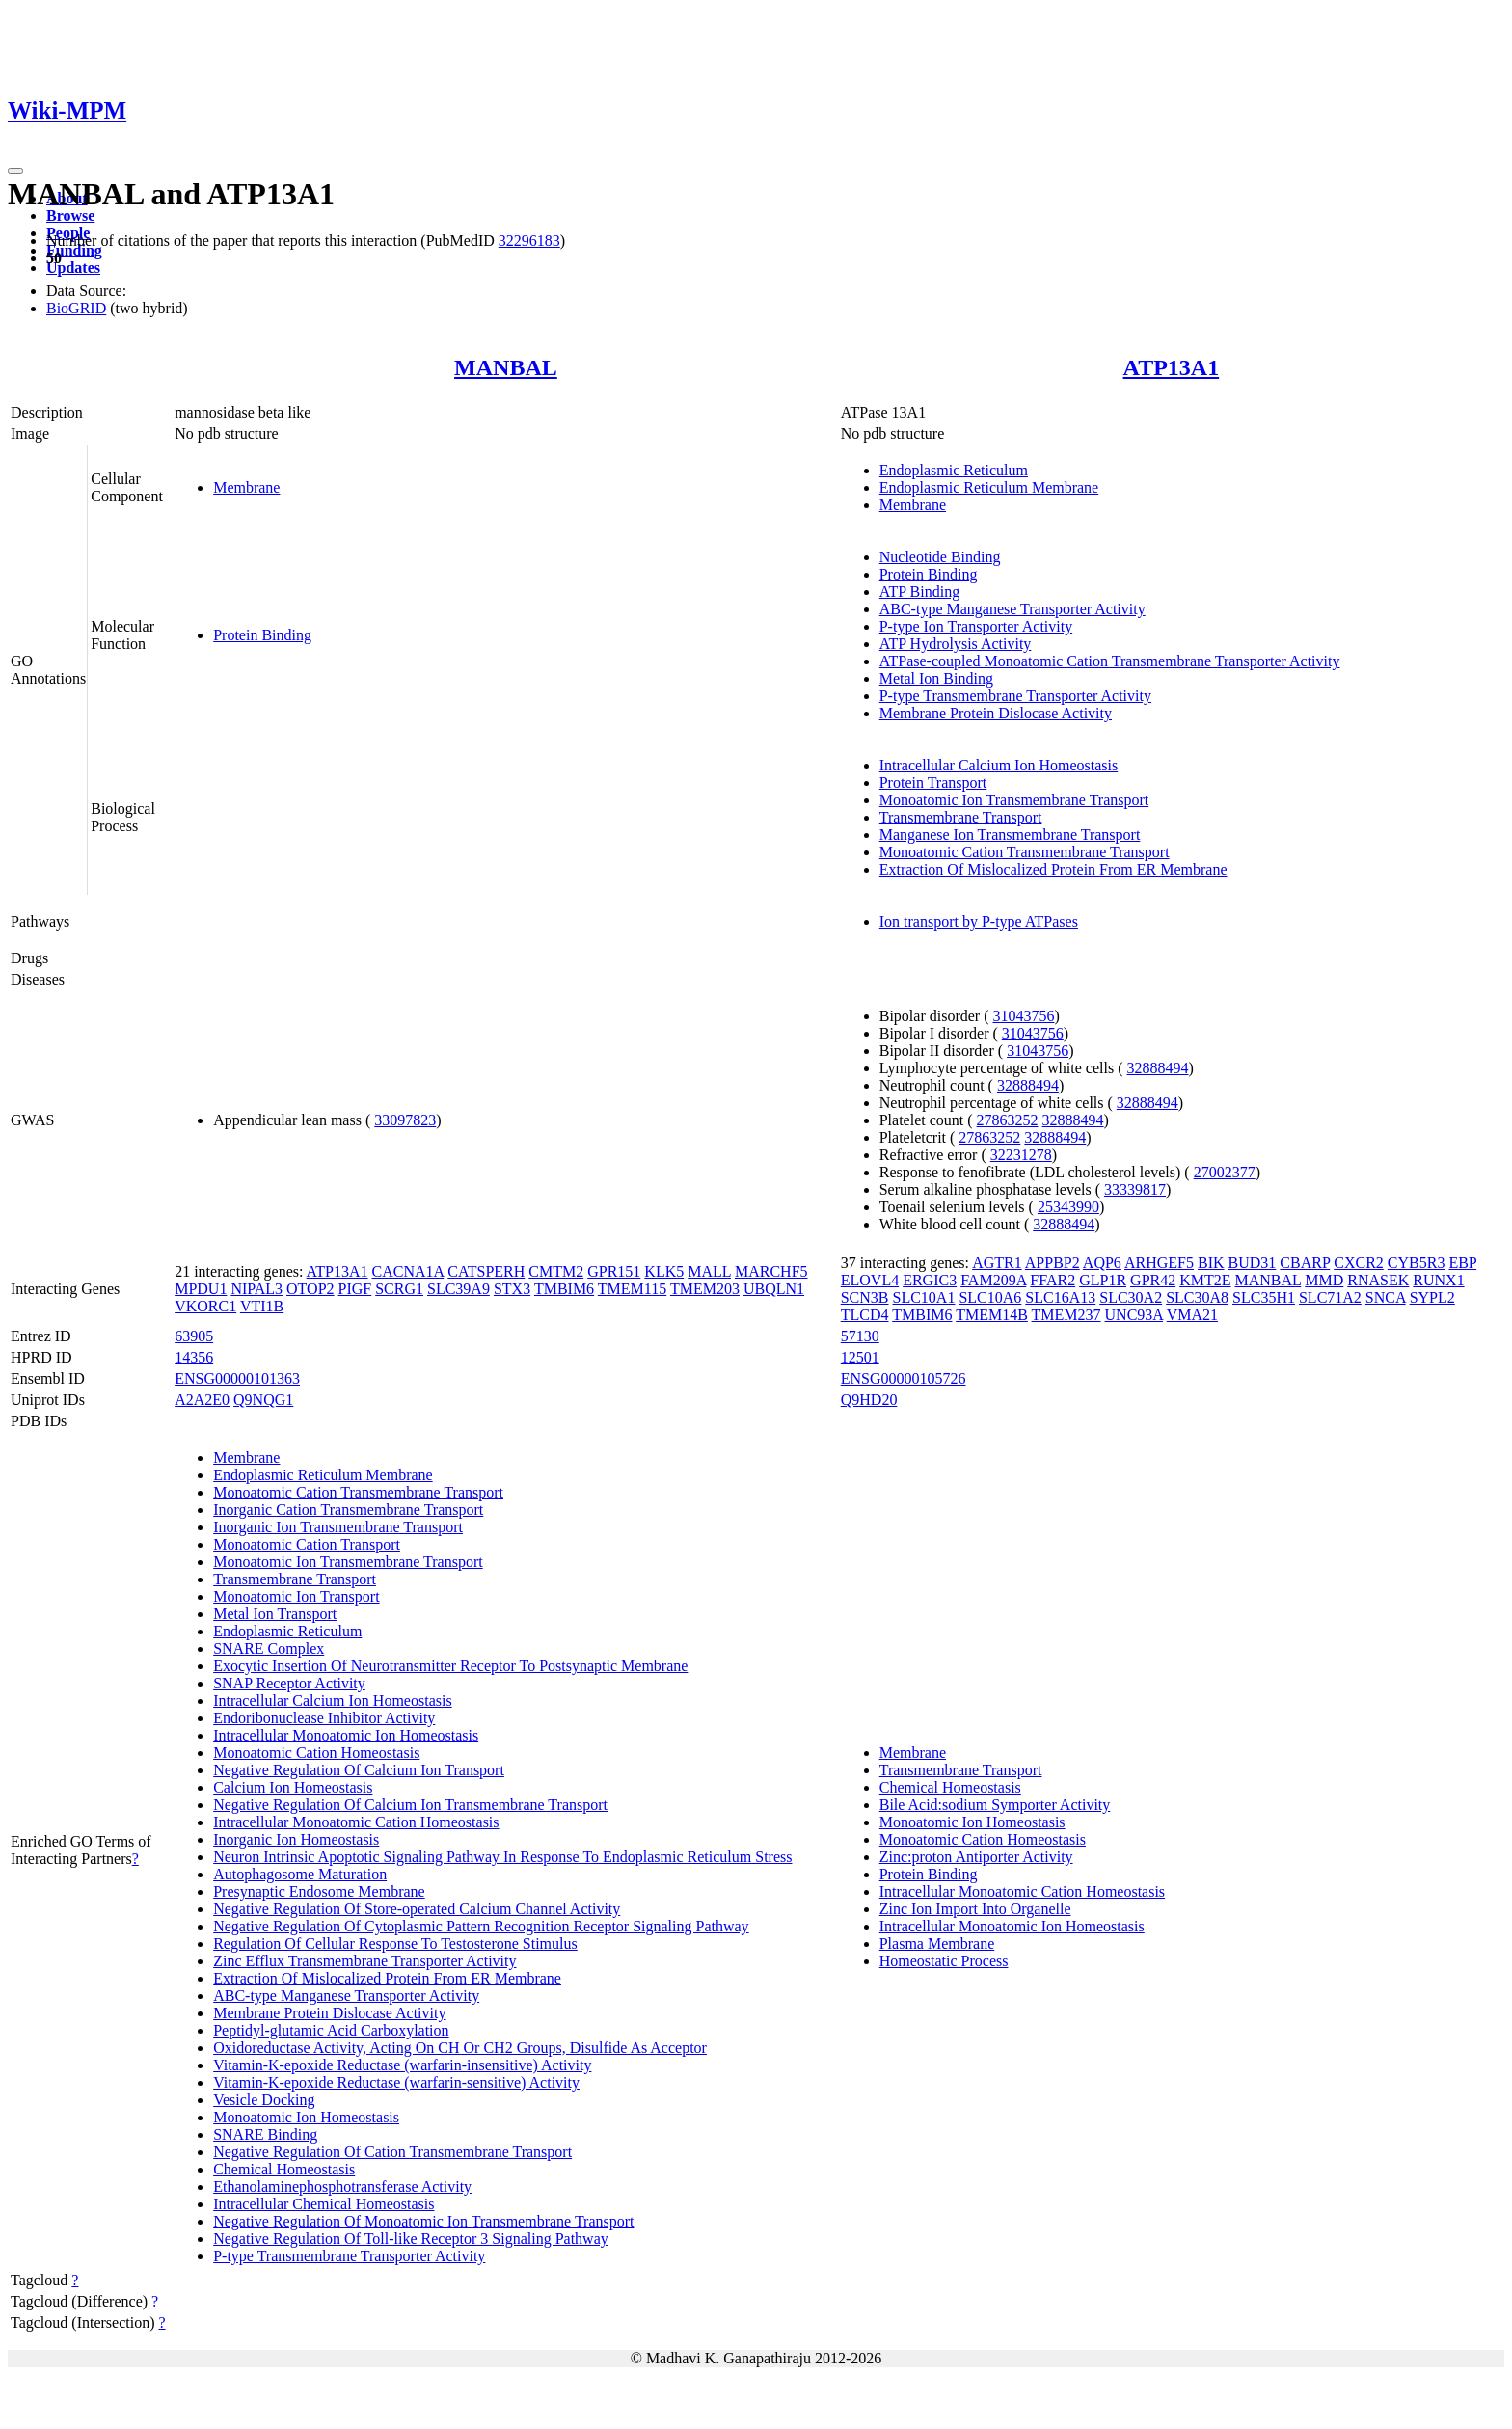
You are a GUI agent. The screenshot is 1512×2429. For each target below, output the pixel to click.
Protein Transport (933, 782)
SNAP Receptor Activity (289, 1683)
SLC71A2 (1330, 1297)
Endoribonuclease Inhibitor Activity (324, 1718)
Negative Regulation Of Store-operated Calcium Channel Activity (416, 1909)
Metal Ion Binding (936, 678)
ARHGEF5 (1159, 1263)
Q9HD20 (869, 1399)
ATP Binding (919, 591)
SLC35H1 (1263, 1297)
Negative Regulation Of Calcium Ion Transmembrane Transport (410, 1804)
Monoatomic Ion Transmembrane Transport (1014, 800)
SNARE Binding (265, 2134)
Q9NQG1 (263, 1399)
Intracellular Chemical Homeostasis (323, 2204)
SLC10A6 (989, 1297)
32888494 (1158, 1068)
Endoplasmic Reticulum (953, 470)
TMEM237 (1066, 1315)
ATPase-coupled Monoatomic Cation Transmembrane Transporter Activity (1109, 661)
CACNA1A (408, 1271)
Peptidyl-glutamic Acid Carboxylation (330, 2030)
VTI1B (262, 1306)
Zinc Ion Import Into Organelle (975, 1909)
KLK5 (664, 1271)
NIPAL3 (256, 1289)
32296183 (529, 240)
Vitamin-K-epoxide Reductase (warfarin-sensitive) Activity (396, 2082)
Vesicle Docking (263, 2100)
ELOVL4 (870, 1280)
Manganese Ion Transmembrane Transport (1010, 834)
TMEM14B (992, 1315)
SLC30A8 (1197, 1297)
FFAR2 (1052, 1280)
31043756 (1023, 1016)
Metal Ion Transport (275, 1614)
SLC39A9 (458, 1289)
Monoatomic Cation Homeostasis (316, 1752)
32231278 (1021, 1155)
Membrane (246, 487)
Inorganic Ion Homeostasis (296, 1839)
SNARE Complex (268, 1648)
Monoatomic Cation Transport (306, 1544)
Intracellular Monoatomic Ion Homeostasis (345, 1735)
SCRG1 (399, 1289)
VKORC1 (205, 1306)
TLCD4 (865, 1315)
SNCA (1385, 1297)
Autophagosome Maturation (300, 1874)
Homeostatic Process (944, 1961)
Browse (70, 215)
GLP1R (1102, 1280)
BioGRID (76, 308)
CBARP (1305, 1263)
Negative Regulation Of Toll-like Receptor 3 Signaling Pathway (410, 2238)
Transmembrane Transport (960, 817)
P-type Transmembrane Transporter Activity (1015, 696)
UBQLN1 (773, 1289)
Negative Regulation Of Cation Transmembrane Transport (392, 2152)
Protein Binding (262, 635)
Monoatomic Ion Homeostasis (306, 2117)
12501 (860, 1357)
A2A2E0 (202, 1399)
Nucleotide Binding (940, 557)
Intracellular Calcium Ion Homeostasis (998, 765)
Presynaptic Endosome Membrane (319, 1891)
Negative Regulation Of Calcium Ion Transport (358, 1770)
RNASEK (1378, 1280)
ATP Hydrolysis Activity (955, 643)
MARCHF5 (771, 1271)
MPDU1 (201, 1289)
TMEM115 (632, 1289)
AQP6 (1102, 1263)
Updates (73, 267)
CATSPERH (486, 1271)
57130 (860, 1336)
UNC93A (1134, 1315)
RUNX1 (1438, 1280)
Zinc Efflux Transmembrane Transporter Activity (364, 1961)
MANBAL (505, 367)
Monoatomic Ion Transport (296, 1596)
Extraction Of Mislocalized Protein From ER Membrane (1053, 869)
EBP (1462, 1263)
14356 (194, 1357)
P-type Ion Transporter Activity (975, 626)
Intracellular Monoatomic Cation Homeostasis (356, 1822)
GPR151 (613, 1271)
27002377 (1225, 1172)
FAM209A (993, 1280)
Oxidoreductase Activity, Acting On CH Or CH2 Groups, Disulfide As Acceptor (460, 2047)
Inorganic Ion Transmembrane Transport (338, 1527)
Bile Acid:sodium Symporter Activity (995, 1804)
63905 (194, 1336)
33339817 (1135, 1189)
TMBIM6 (564, 1289)
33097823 (405, 1120)
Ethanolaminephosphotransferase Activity (342, 2186)
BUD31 (1252, 1263)
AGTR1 (997, 1263)
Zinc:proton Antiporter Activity (976, 1857)
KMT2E (1204, 1280)
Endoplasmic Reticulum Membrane (989, 487)
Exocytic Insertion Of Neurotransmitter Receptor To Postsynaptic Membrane (450, 1666)
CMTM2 (555, 1271)
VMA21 (1192, 1315)
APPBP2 (1052, 1263)
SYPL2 (1432, 1297)
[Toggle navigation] (15, 171)
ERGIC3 (930, 1280)
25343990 (1068, 1207)
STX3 (512, 1289)
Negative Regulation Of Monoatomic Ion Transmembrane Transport (423, 2221)
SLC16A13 (1060, 1297)
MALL (709, 1271)
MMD (1324, 1280)
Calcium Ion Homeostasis (292, 1787)
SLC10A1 (924, 1297)
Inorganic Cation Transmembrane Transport (348, 1509)
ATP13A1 (1171, 367)
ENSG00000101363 (237, 1378)
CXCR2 (1359, 1263)
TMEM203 (705, 1289)
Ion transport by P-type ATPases (978, 921)
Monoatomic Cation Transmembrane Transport (1024, 852)
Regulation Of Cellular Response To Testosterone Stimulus (395, 1943)
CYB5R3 (1416, 1263)
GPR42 (1152, 1280)
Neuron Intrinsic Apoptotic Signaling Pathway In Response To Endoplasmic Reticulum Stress (502, 1857)
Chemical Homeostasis (284, 2169)
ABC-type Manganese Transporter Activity (1012, 609)
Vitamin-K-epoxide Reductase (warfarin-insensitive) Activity (402, 2065)
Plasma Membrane (937, 1943)
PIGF (355, 1289)
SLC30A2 (1130, 1297)
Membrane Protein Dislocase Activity (995, 713)
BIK (1211, 1263)
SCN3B (865, 1297)
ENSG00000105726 (903, 1378)
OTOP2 (310, 1289)
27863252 (1008, 1120)
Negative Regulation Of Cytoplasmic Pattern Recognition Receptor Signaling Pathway (480, 1926)
